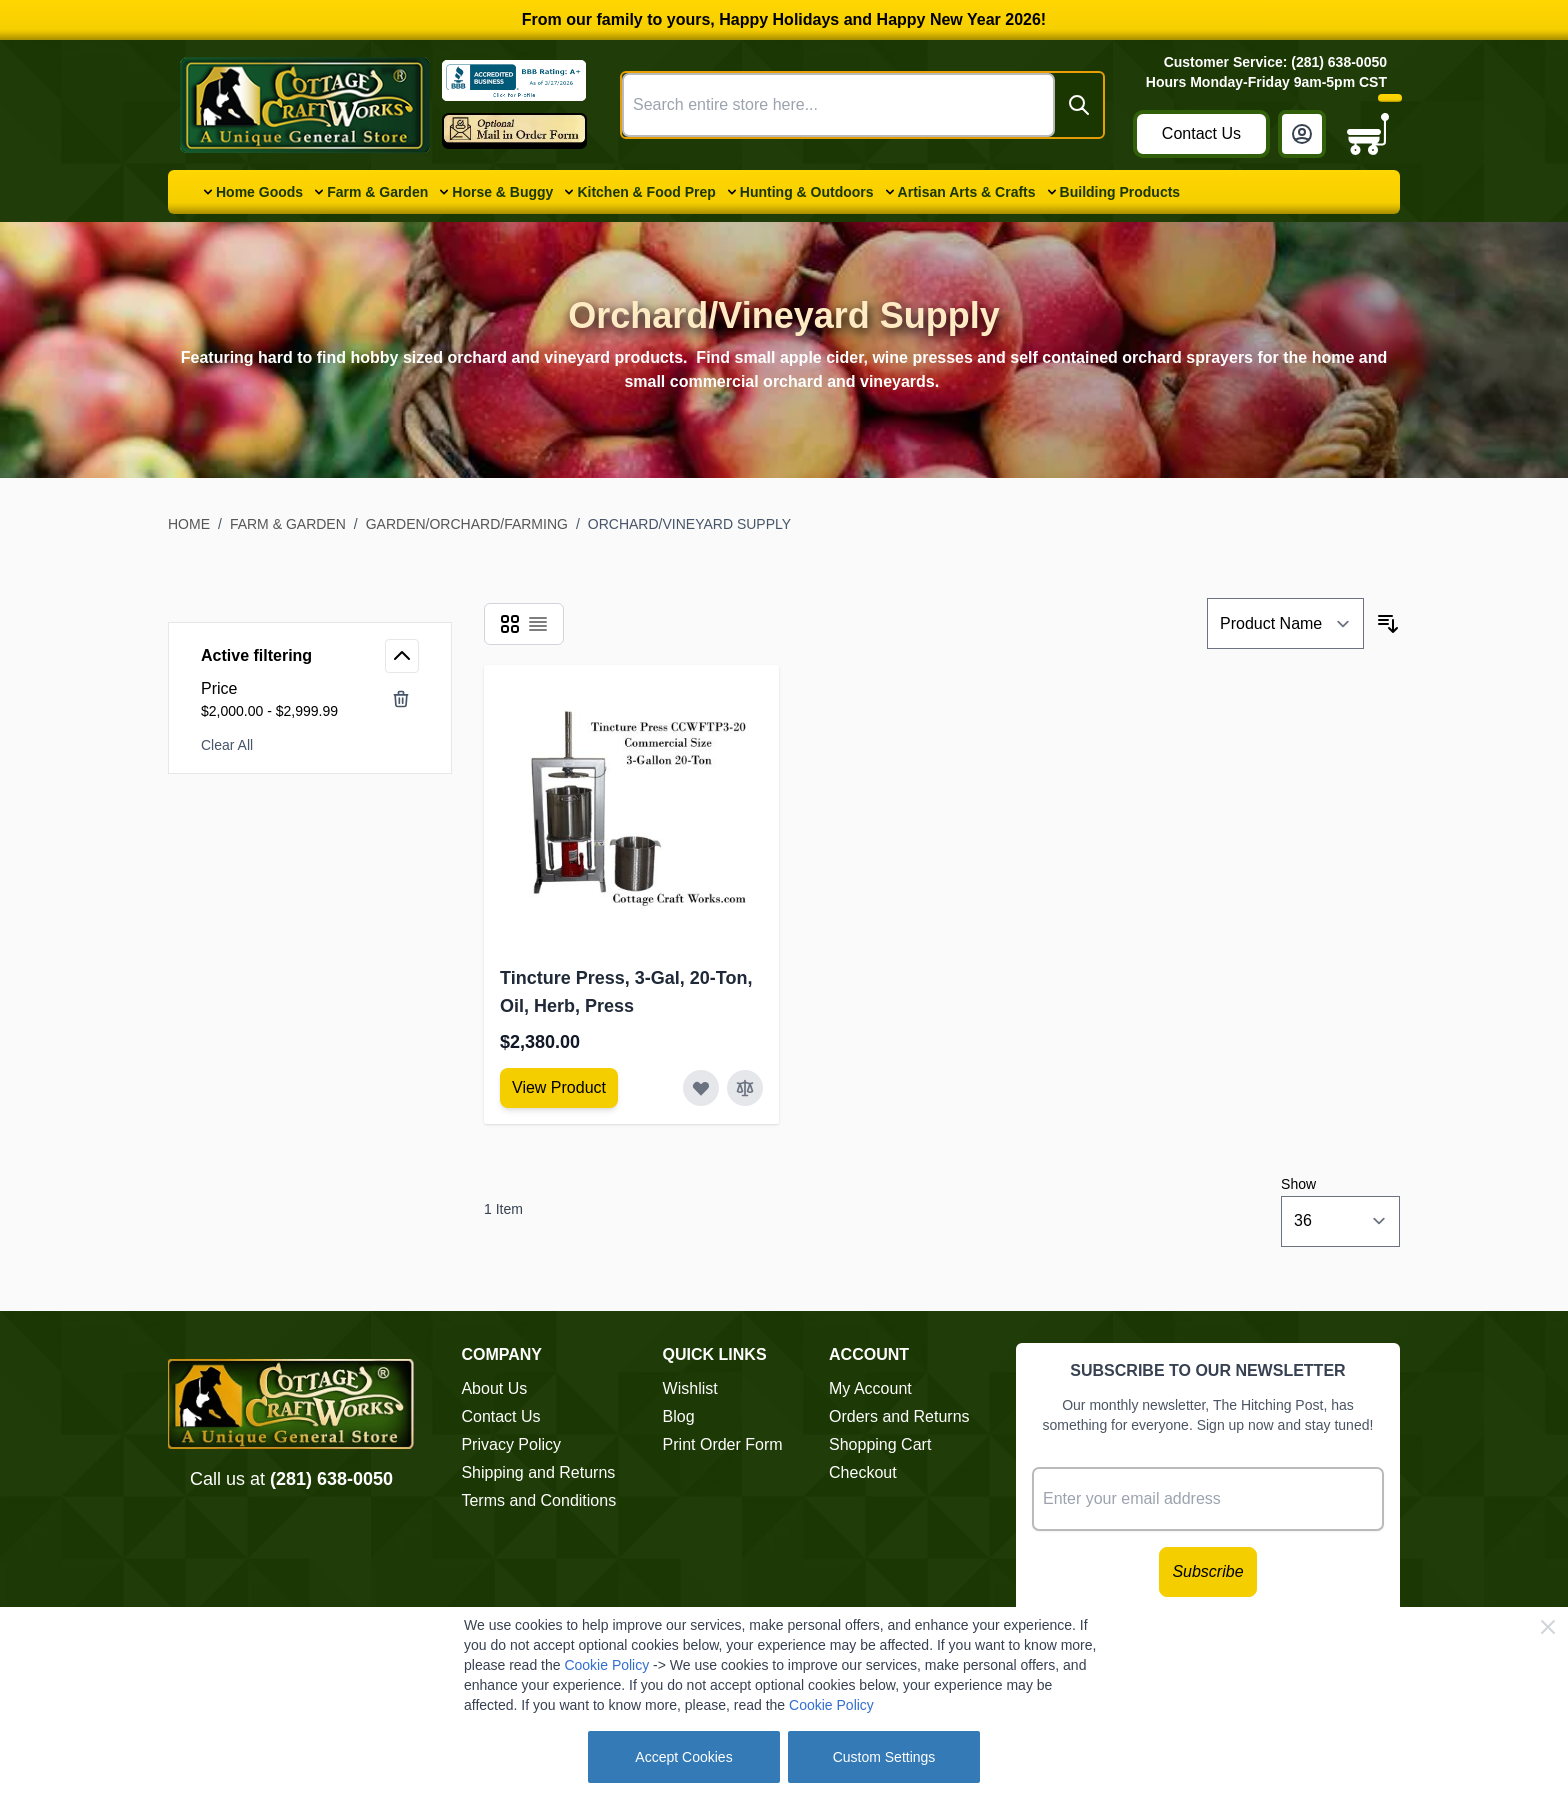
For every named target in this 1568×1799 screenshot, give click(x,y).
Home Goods (259, 192)
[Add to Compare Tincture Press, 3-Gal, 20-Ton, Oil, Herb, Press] (745, 1088)
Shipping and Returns (538, 1472)
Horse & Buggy (502, 192)
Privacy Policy (511, 1444)
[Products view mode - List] (538, 624)
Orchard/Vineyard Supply (689, 524)
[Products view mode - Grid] (510, 624)
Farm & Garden (377, 192)
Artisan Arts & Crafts (967, 192)
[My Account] (1302, 134)
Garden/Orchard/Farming (467, 524)
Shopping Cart (880, 1444)
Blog (679, 1416)
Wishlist (690, 1388)
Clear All (227, 745)
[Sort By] (1285, 623)
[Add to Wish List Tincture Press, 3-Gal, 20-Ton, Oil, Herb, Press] (701, 1088)
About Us (494, 1388)
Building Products (1120, 192)
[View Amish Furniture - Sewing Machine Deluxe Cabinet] (559, 1088)
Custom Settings (884, 1757)
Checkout (863, 1472)
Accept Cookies (683, 1757)
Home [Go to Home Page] (189, 524)
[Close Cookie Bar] (1548, 1627)
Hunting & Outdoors (807, 192)
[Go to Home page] (305, 105)
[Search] (1079, 105)
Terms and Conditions (538, 1500)
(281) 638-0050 (331, 1479)
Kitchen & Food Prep (646, 192)
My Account (870, 1388)
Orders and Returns (899, 1416)
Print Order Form (723, 1444)
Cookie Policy (606, 1665)
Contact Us (1201, 133)
